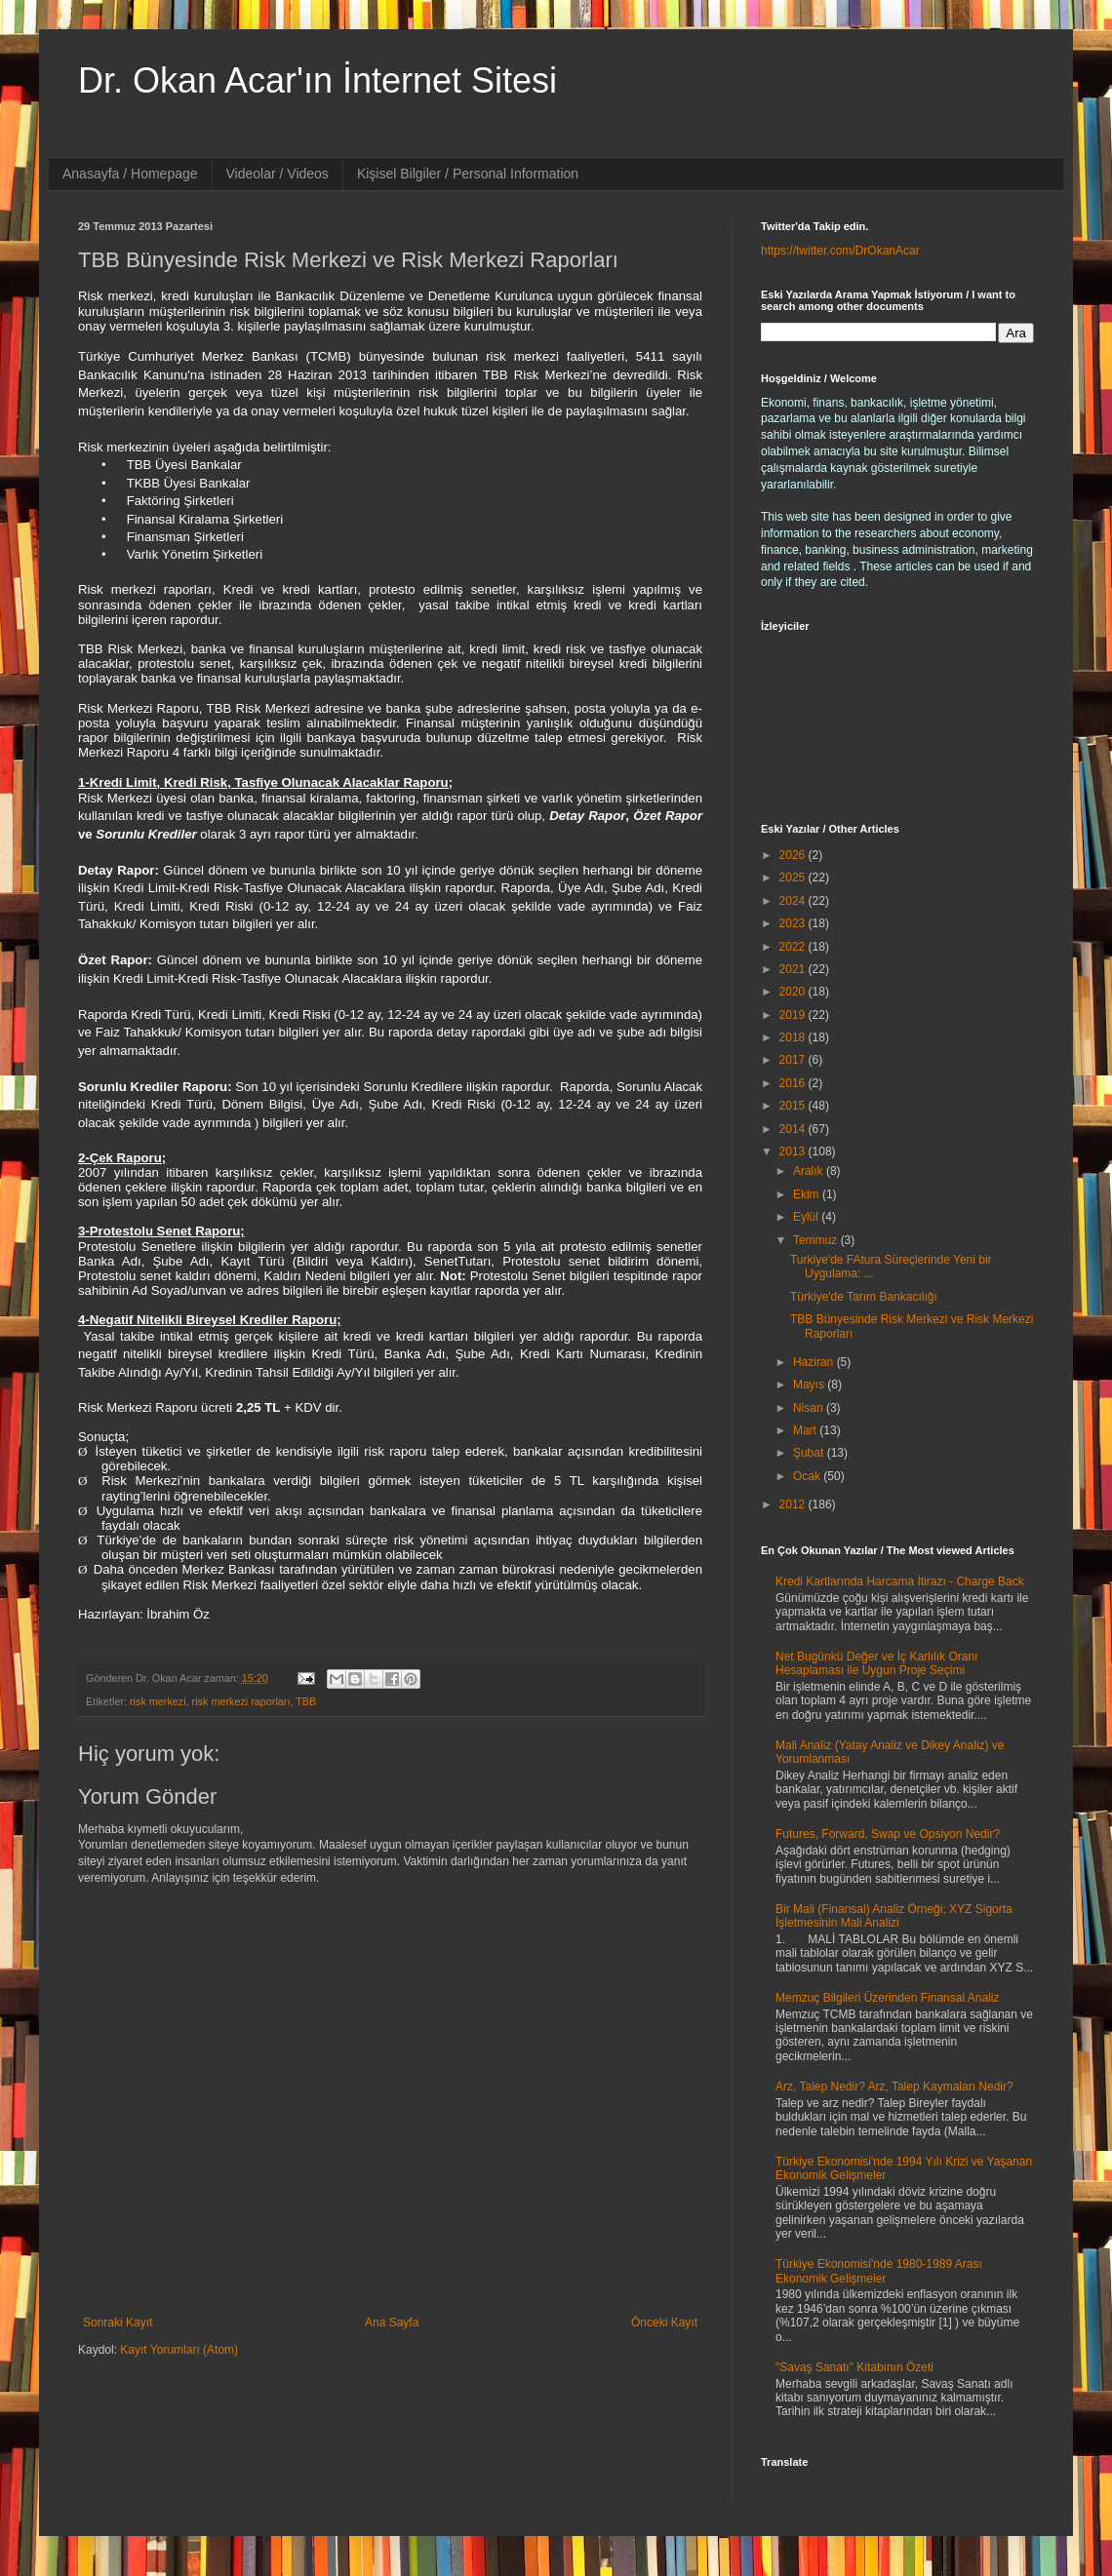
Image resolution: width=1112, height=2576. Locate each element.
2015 (794, 1105)
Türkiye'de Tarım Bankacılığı (863, 1297)
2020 (794, 991)
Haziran (815, 1362)
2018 (794, 1037)
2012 (794, 1504)
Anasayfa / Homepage (130, 173)
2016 (794, 1083)
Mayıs (810, 1384)
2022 (794, 947)
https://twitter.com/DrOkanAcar (840, 250)
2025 (794, 877)
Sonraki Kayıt (117, 2322)
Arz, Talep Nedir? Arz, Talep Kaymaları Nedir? (894, 2086)
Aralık (809, 1171)
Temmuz (817, 1240)
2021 (794, 969)
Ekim (807, 1194)
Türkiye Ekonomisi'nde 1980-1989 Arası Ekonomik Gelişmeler (878, 2270)
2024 (794, 901)
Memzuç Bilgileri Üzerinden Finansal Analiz (887, 1998)
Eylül (807, 1217)
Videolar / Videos (277, 173)
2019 (794, 1015)
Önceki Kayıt (664, 2322)
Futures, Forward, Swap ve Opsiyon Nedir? (887, 1834)
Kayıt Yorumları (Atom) (179, 2350)
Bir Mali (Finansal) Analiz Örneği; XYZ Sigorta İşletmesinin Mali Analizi (894, 1916)
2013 (794, 1151)
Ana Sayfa (391, 2322)
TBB (306, 1701)
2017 (794, 1060)
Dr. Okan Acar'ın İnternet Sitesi (317, 80)
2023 (794, 923)
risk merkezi (158, 1701)
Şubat (810, 1453)
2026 (794, 855)
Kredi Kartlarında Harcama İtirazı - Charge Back (899, 1581)
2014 (794, 1129)
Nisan (809, 1408)
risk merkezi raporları (241, 1701)
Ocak (808, 1476)
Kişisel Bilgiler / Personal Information (467, 173)
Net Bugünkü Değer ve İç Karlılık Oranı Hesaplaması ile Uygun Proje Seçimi (876, 1663)
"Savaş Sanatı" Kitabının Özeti (854, 2367)
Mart (806, 1430)
